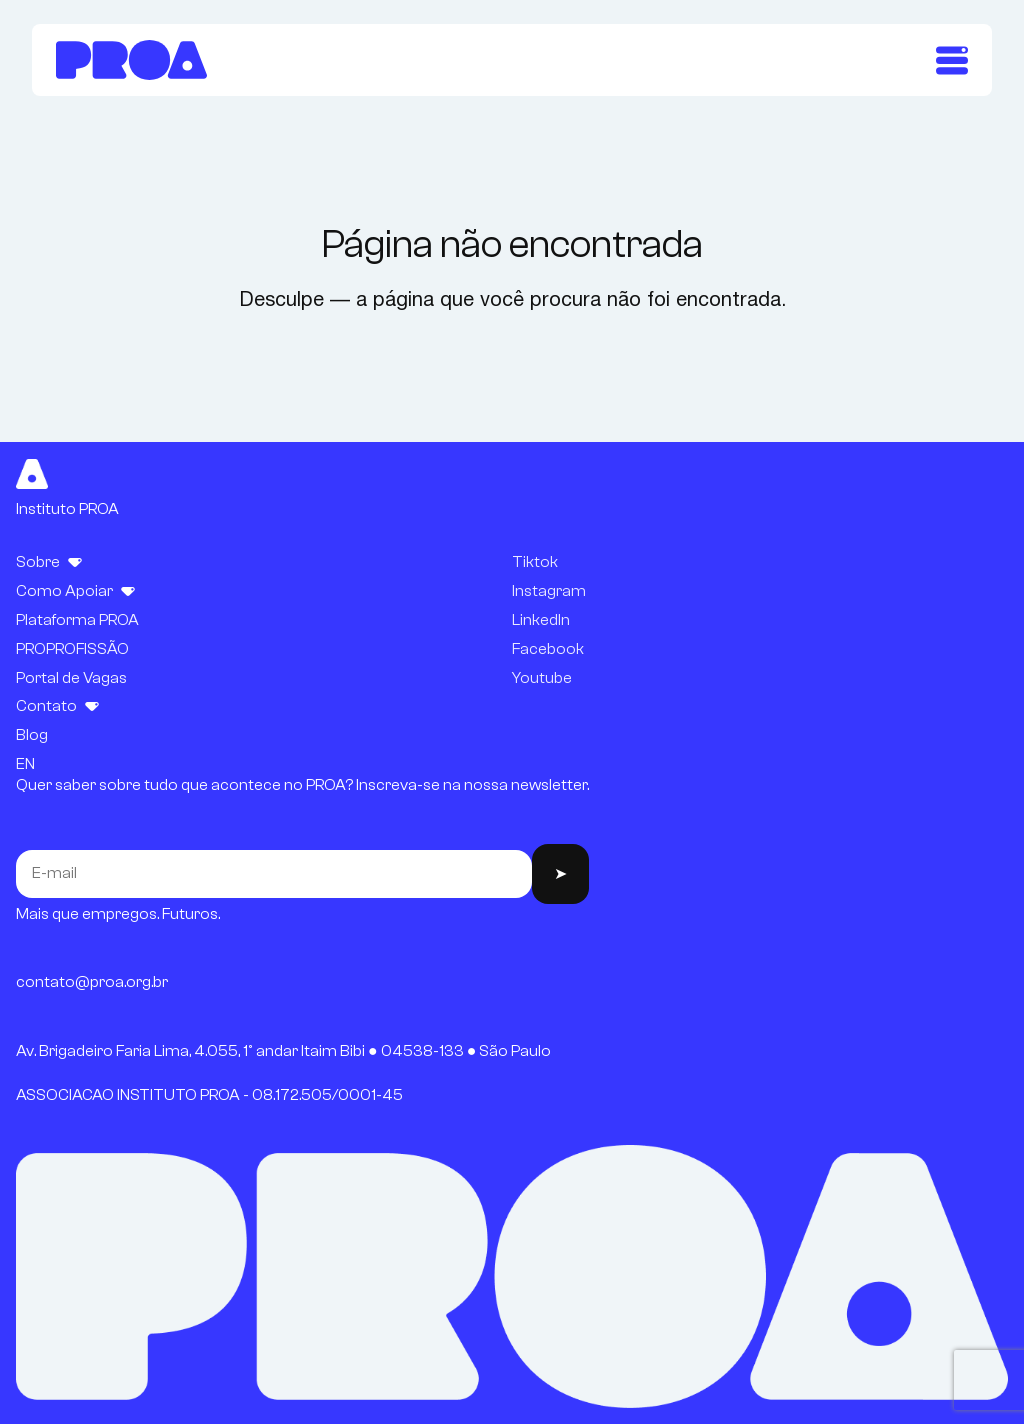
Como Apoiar (64, 591)
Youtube (542, 678)
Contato (46, 706)
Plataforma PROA (77, 620)
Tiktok (535, 562)
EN (25, 764)
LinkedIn (541, 620)
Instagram (549, 591)
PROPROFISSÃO (72, 649)
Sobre (38, 562)
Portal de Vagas (71, 678)
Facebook (548, 649)
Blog (32, 735)
